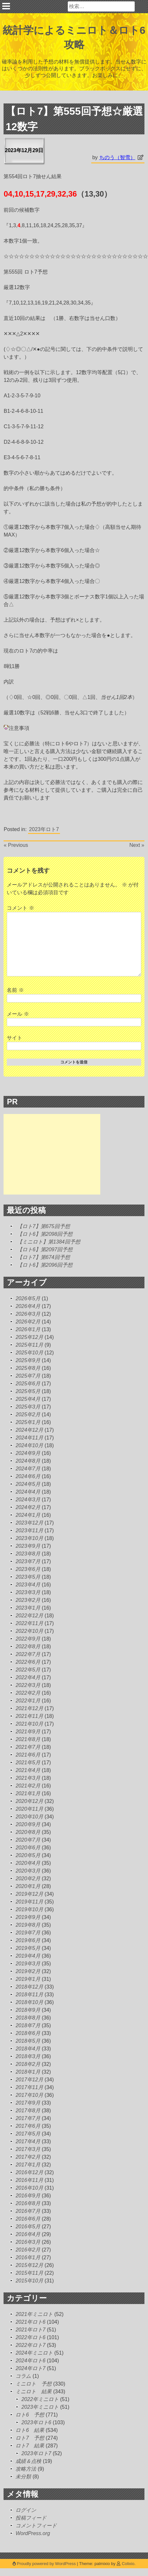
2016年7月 (27, 2211)
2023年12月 (29, 1522)
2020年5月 (27, 1855)
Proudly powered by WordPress (45, 2563)
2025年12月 (29, 1337)
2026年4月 (27, 1306)
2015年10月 (29, 2280)
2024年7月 (27, 1468)
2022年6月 (27, 1662)
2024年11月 (29, 1437)
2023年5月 (27, 1577)
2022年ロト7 (30, 2345)
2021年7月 (27, 1747)
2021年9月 (27, 1731)
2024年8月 (27, 1461)
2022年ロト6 (30, 2337)
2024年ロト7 (30, 2368)
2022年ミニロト (40, 2399)
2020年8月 (27, 1832)
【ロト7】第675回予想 (43, 1226)
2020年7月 (27, 1840)
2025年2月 (27, 1414)
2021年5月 (27, 1762)
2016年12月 (29, 2172)
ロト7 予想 (29, 2438)
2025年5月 (27, 1391)
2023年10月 (29, 1538)
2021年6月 (27, 1755)
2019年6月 (27, 1940)
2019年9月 (27, 1917)
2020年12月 (29, 1801)
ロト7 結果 (29, 2445)
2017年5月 (27, 2133)
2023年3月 (27, 1592)
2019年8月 (27, 1925)
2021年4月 (27, 1770)
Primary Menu (6, 6)
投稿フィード (30, 2518)
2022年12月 (29, 1615)
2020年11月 (29, 1809)
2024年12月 (29, 1430)
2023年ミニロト (40, 2407)
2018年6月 (27, 2033)
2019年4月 (27, 1956)
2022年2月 (27, 1693)
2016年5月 (27, 2226)
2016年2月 (27, 2249)
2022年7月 (27, 1654)
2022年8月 (27, 1646)
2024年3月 (27, 1499)
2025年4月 (27, 1399)
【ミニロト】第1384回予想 (48, 1241)
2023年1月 (27, 1608)
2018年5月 (27, 2041)
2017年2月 (27, 2157)
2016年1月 (27, 2257)
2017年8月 (27, 2110)
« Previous (16, 845)
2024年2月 (27, 1507)
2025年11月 (29, 1345)
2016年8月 (27, 2203)
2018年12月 (29, 1987)
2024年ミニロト (34, 2353)
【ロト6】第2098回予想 (45, 1234)
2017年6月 (27, 2126)
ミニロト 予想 (33, 2384)
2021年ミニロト (34, 2314)
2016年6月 (27, 2219)
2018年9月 (27, 2010)
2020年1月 (27, 1886)
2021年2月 (27, 1785)
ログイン (25, 2510)
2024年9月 (27, 1453)
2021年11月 (29, 1716)
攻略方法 (25, 2469)
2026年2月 (27, 1321)
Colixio (128, 2563)
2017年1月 (27, 2164)
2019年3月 (27, 1963)
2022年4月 (27, 1677)
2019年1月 (27, 1979)
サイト (14, 1038)
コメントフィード (36, 2525)
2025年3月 (27, 1406)
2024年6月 (27, 1476)
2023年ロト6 (36, 2422)
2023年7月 (27, 1561)
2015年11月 (29, 2273)
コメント (20, 908)
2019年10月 (29, 1909)
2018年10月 (29, 2002)
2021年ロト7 (30, 2329)
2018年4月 (27, 2048)
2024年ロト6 (30, 2360)
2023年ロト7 (44, 829)
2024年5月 (27, 1484)
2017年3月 (27, 2149)
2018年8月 (27, 2017)
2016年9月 (27, 2195)
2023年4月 (27, 1584)
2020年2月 (27, 1878)
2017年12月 (29, 2079)
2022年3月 (27, 1685)
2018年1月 (27, 2072)
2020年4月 (27, 1863)
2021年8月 (27, 1739)
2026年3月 (27, 1314)
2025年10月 (29, 1352)
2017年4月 (27, 2141)
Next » (136, 845)
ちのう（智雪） (117, 157)
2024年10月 (29, 1445)
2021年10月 (29, 1724)
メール (18, 1014)
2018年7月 (27, 2025)
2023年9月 (27, 1546)
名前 (15, 990)
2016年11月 (29, 2180)
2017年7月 (27, 2118)
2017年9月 (27, 2103)
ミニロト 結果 (33, 2391)
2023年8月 (27, 1553)
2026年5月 (27, 1298)
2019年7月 (27, 1932)
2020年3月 (27, 1871)
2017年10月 (29, 2095)
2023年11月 (29, 1530)
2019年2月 (27, 1971)
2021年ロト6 (30, 2322)
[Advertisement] (52, 1154)
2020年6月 (27, 1847)
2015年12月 (29, 2265)
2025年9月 (27, 1360)
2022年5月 (27, 1669)
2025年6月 (27, 1383)
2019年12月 (29, 1894)
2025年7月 (27, 1376)
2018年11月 (29, 1994)
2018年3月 (27, 2056)
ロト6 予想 (29, 2414)
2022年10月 (29, 1631)
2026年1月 (27, 1329)
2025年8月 (27, 1368)
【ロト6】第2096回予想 (45, 1265)
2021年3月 (27, 1778)
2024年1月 (27, 1515)
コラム (23, 2376)
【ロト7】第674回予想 (43, 1257)
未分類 (23, 2476)
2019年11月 (29, 1901)
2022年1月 (27, 1700)
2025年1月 (27, 1422)
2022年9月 (27, 1638)
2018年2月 (27, 2064)
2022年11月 (29, 1623)
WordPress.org (32, 2533)
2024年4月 (27, 1492)
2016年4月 (27, 2234)
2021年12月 (29, 1708)
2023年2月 (27, 1600)
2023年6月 (27, 1569)
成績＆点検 (28, 2461)
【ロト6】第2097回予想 (45, 1249)
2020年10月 (29, 1816)
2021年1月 (27, 1793)
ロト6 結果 (29, 2430)
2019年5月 (27, 1948)
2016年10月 (29, 2188)
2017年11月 (29, 2087)
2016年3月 (27, 2242)
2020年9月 (27, 1824)
